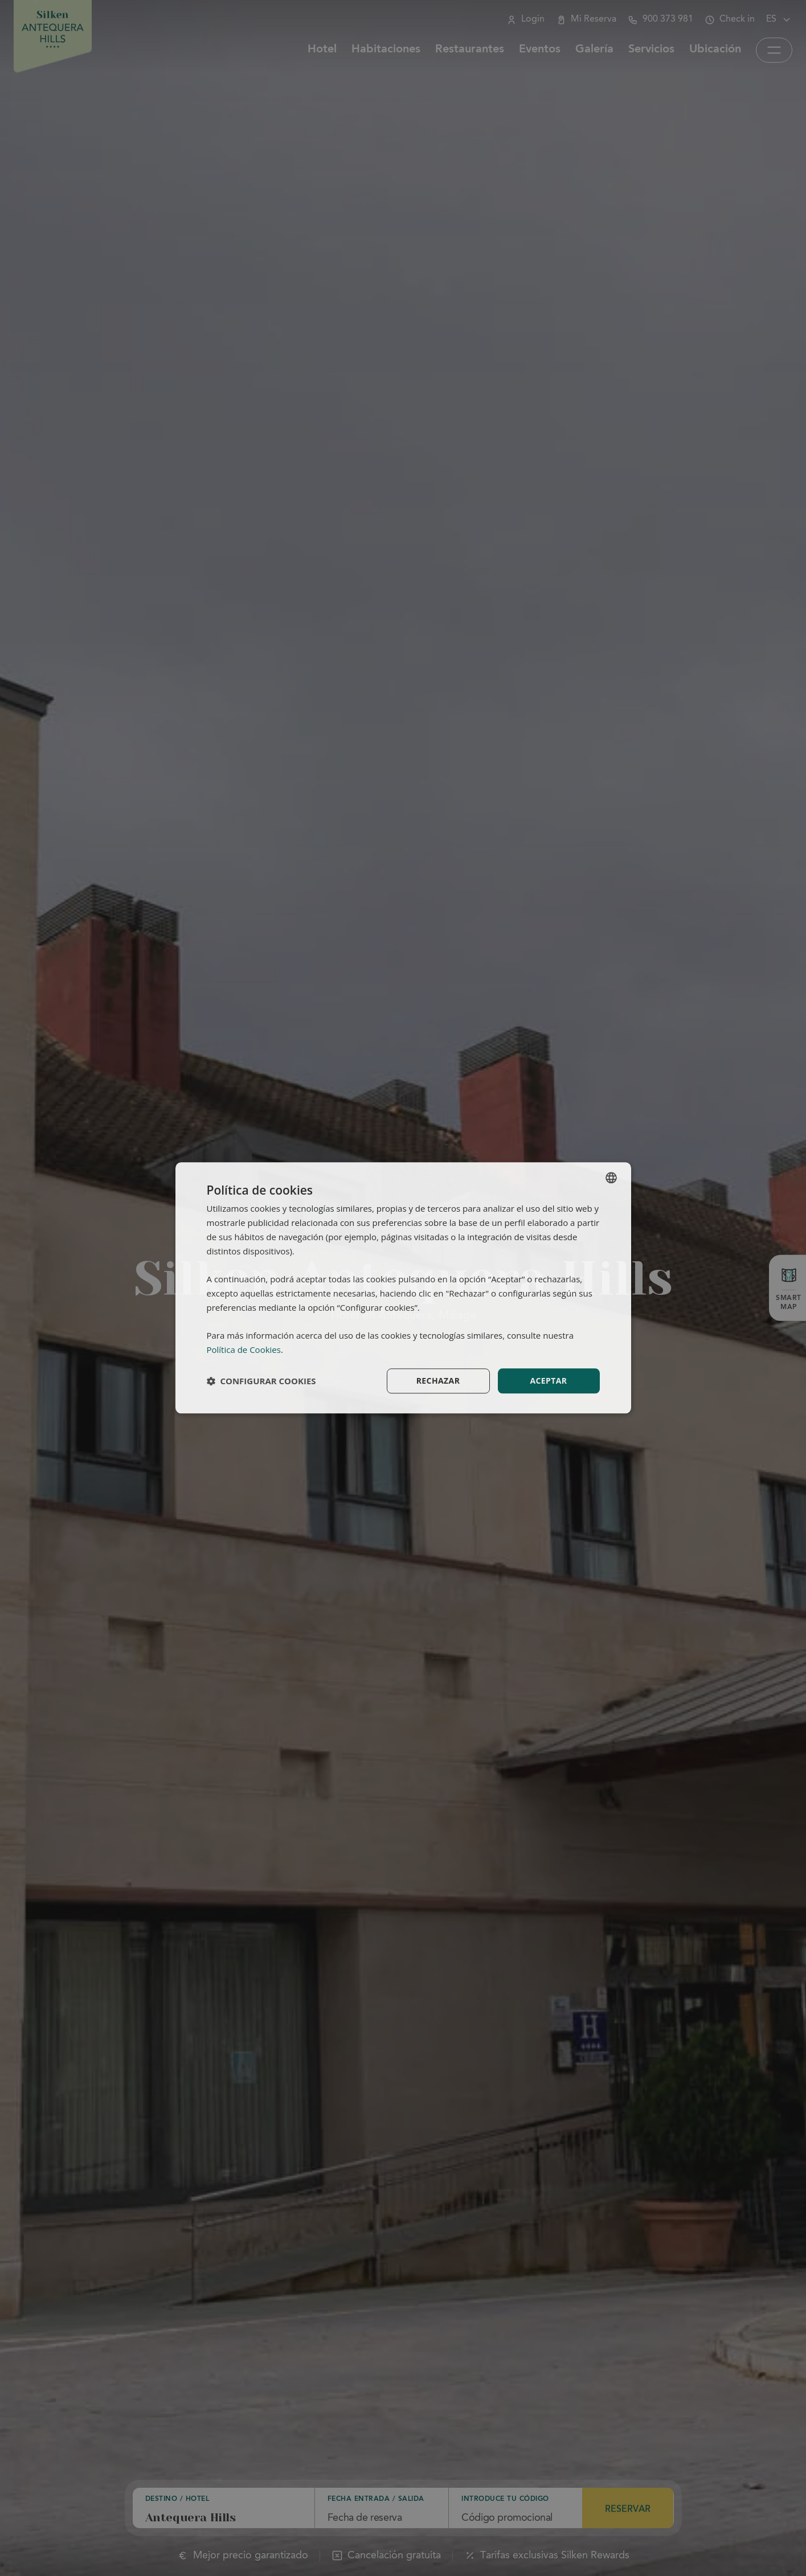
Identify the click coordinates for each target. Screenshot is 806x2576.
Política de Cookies (244, 1349)
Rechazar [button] (438, 1380)
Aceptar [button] (548, 1380)
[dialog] (403, 1287)
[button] (261, 1381)
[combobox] (611, 1177)
